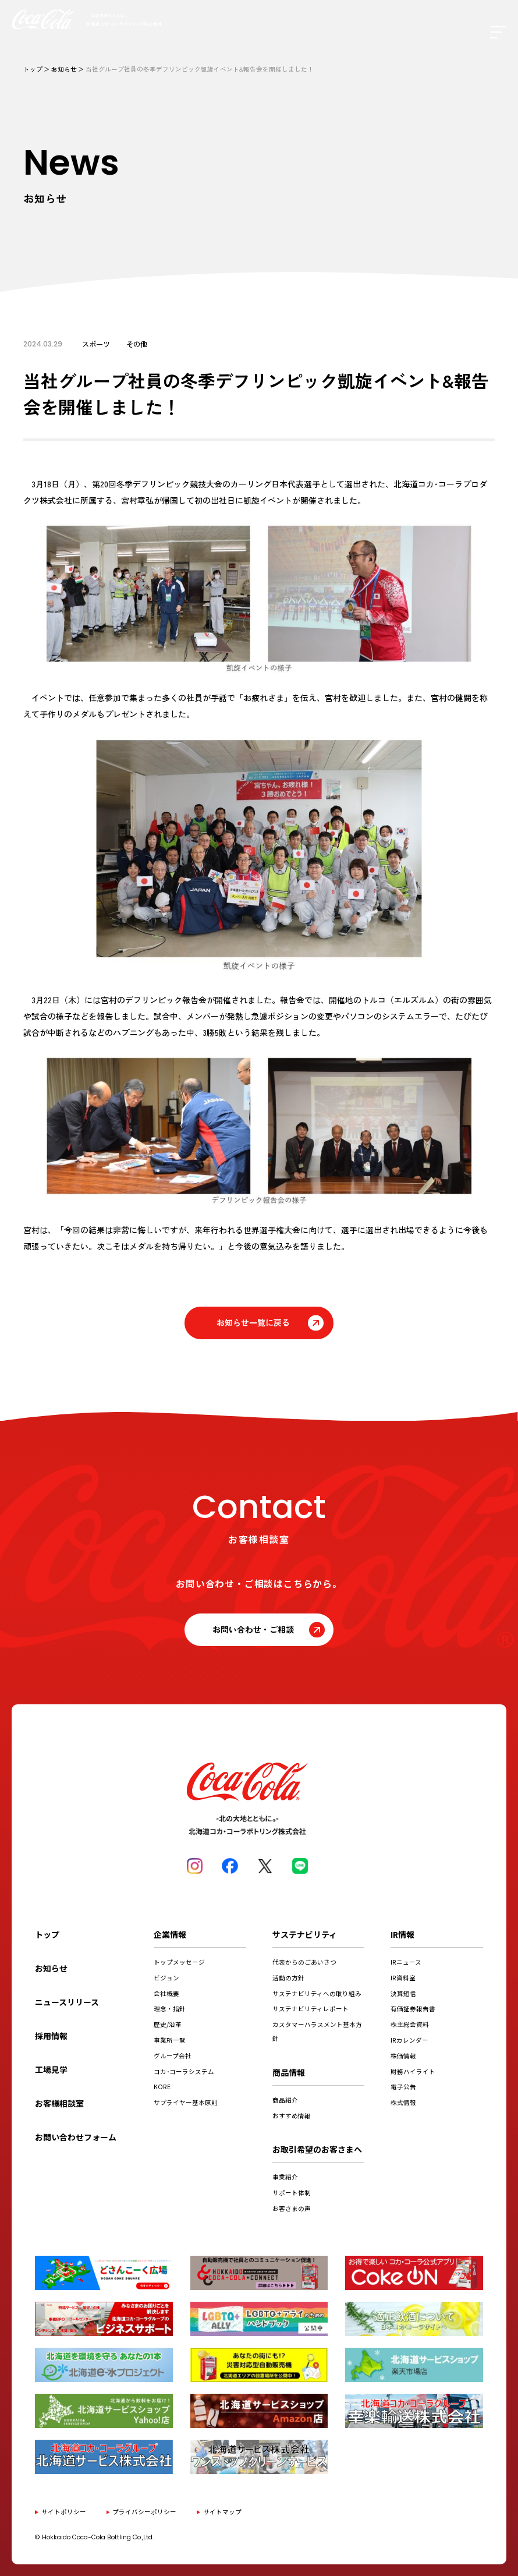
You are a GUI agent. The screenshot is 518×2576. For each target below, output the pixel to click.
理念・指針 (170, 2008)
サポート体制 (291, 2192)
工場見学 (51, 2069)
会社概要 (166, 1993)
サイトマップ (222, 2511)
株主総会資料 (410, 2024)
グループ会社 (172, 2055)
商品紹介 (285, 2100)
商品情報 (288, 2072)
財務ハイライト (413, 2071)
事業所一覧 (170, 2040)
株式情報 (403, 2102)
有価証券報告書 (413, 2008)
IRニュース (406, 1962)
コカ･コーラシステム (184, 2071)
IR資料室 (403, 1977)
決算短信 (403, 1993)
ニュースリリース (67, 2002)
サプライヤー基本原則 (186, 2102)
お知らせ (64, 69)
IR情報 (402, 1934)
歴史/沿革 (168, 2024)
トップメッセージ (179, 1962)
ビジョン (166, 1977)
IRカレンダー (409, 2040)
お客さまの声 (291, 2208)
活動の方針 (288, 1977)
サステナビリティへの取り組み (316, 1993)
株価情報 (403, 2055)
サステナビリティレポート (310, 2008)
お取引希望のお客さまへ (317, 2149)
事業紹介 (285, 2176)
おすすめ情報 (291, 2115)
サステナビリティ (304, 1934)
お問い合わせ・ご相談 (253, 1629)
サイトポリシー (63, 2511)
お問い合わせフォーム (75, 2137)
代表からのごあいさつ (304, 1962)
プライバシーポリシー (144, 2511)
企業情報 (170, 1934)
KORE (162, 2086)
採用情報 (51, 2035)
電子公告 (403, 2086)
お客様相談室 (59, 2103)
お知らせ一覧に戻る (253, 1322)
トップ (32, 69)
